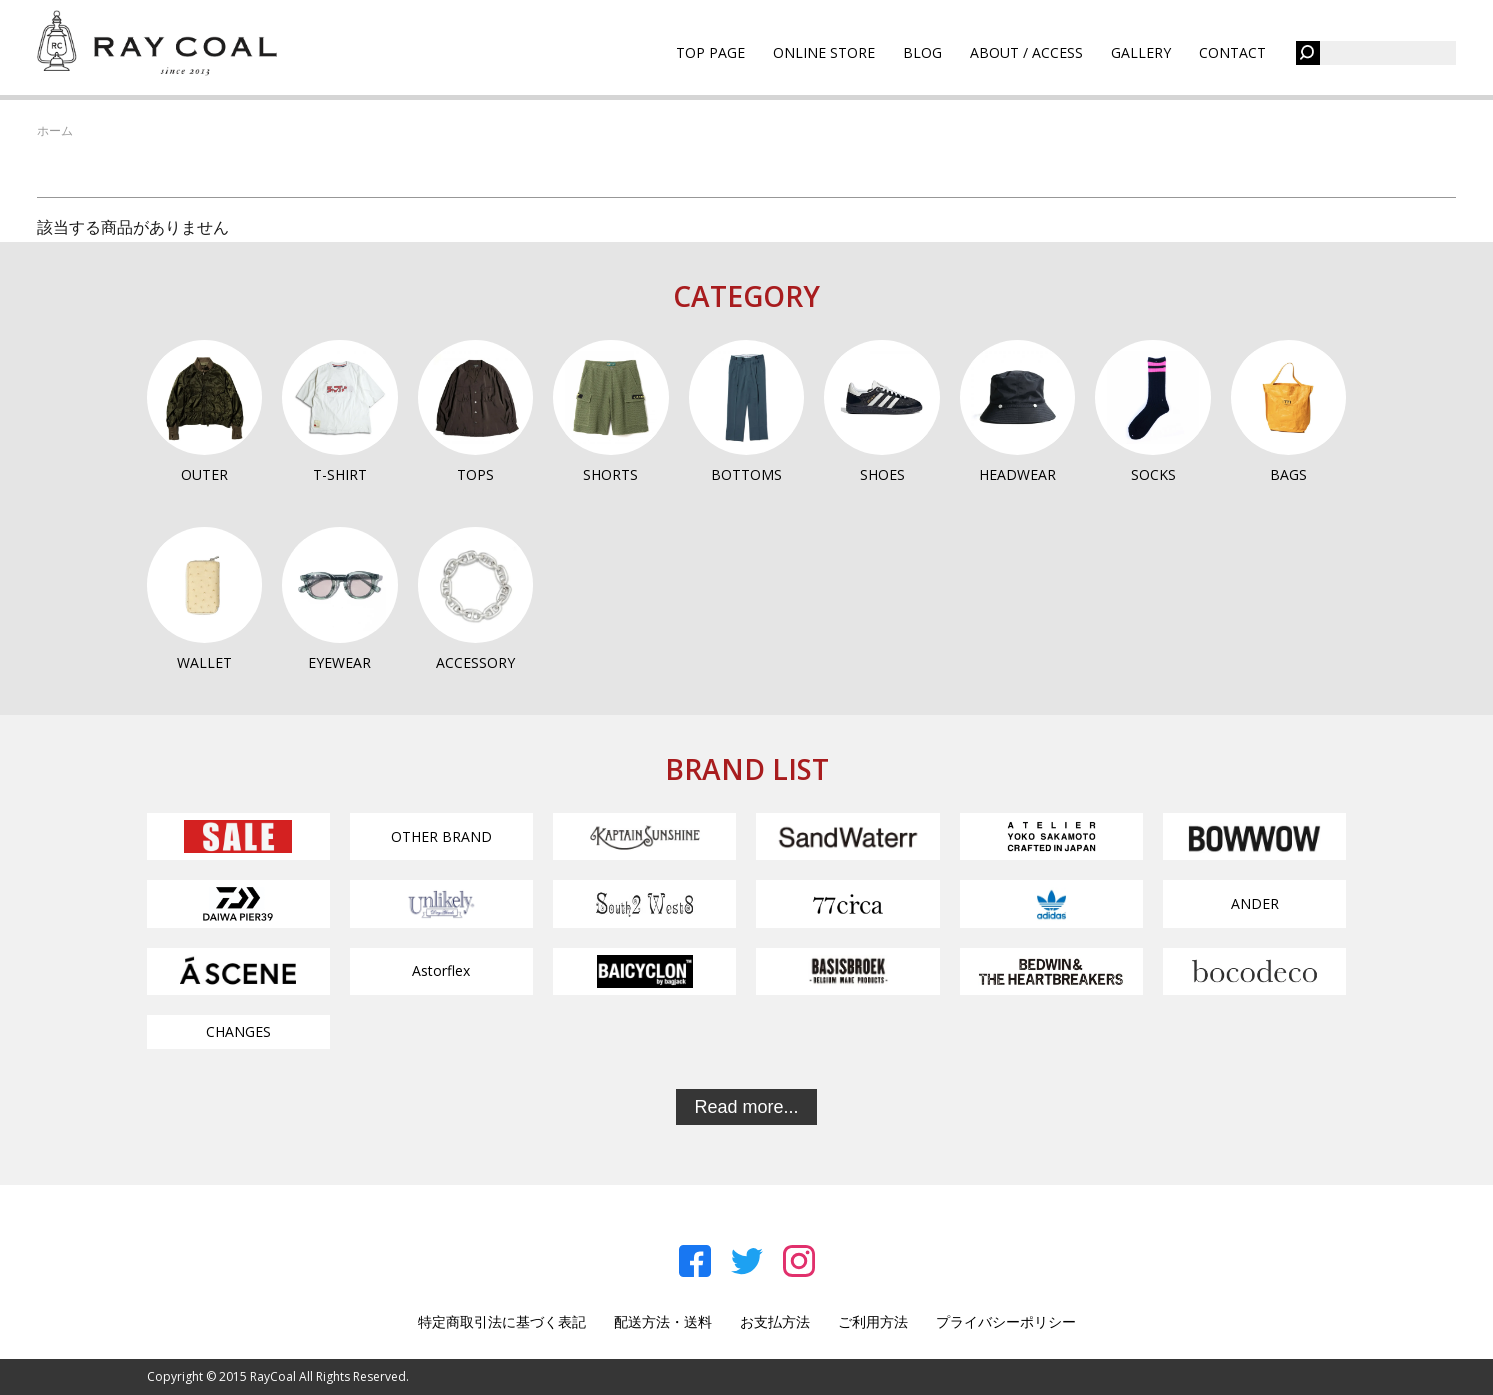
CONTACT (1232, 52)
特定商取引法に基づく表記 (502, 1321)
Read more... (746, 1107)
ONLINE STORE (824, 52)
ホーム (55, 130)
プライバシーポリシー (1006, 1321)
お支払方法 (775, 1321)
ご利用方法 (873, 1321)
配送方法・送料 (663, 1321)
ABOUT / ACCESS (1026, 52)
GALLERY (1141, 52)
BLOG (922, 52)
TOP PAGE (710, 52)
